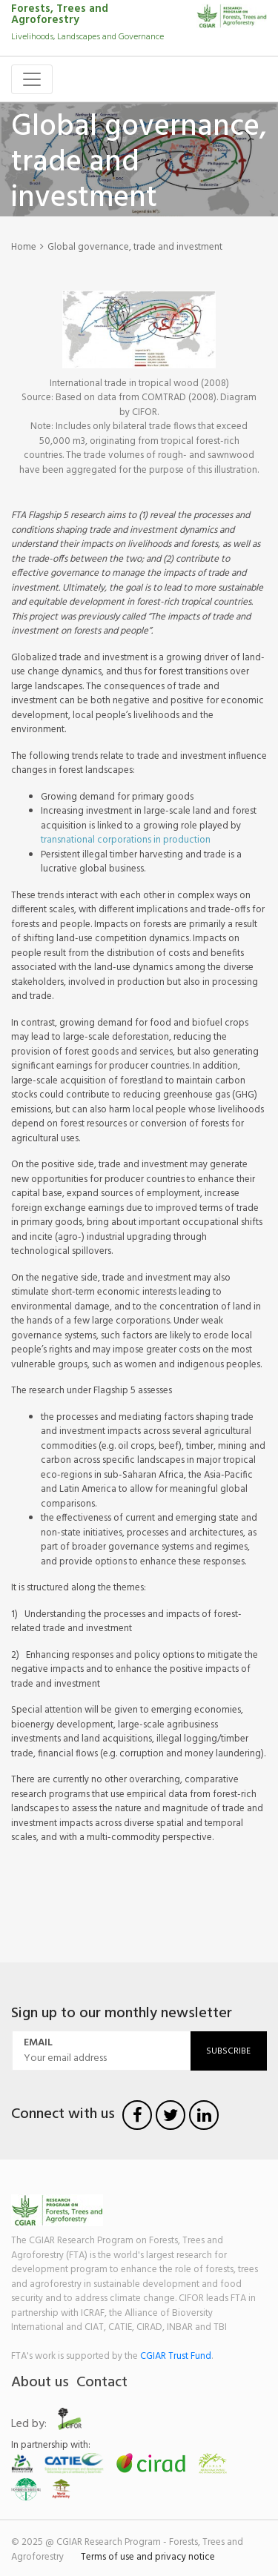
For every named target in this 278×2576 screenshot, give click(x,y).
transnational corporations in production (126, 840)
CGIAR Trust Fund (175, 2356)
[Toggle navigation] (32, 79)
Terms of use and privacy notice (148, 2557)
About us (40, 2382)
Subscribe (228, 2051)
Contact (102, 2382)
